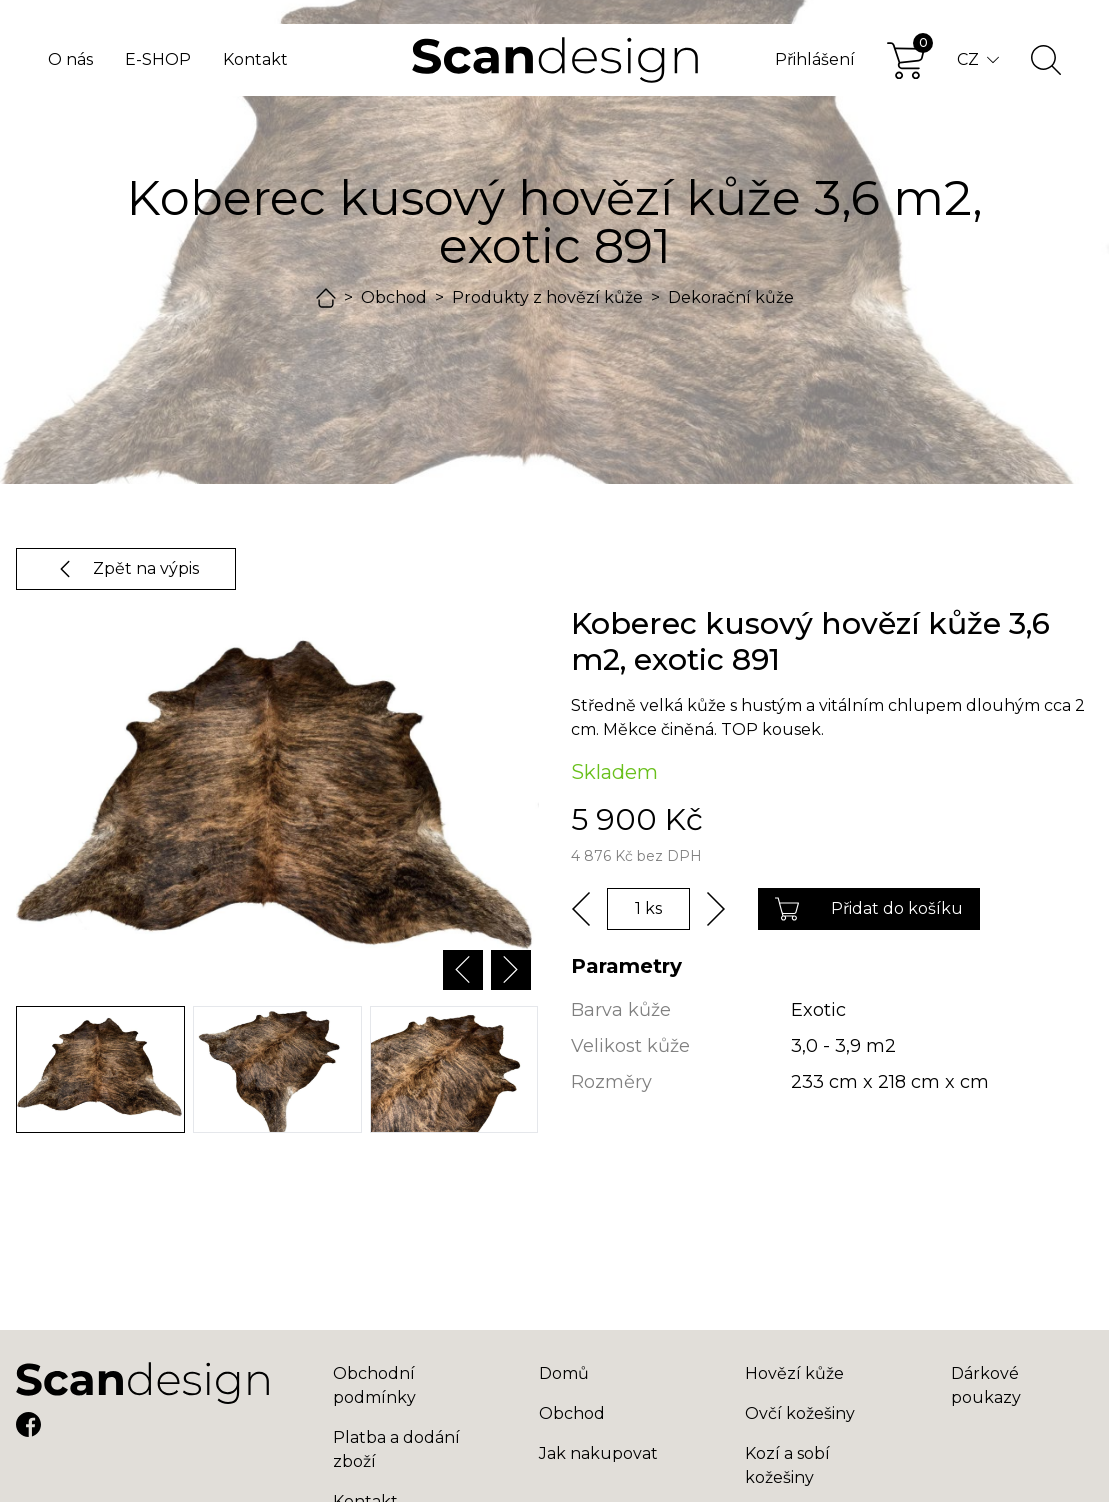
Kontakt (255, 59)
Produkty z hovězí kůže (547, 297)
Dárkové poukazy (986, 1385)
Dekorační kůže (731, 297)
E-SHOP (158, 59)
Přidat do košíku (869, 909)
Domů (564, 1373)
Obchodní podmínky (374, 1385)
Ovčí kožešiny (800, 1413)
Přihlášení (815, 59)
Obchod (394, 297)
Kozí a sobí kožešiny (787, 1465)
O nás (70, 59)
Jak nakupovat (598, 1453)
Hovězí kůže (794, 1373)
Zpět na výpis (126, 569)
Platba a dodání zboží (396, 1449)
